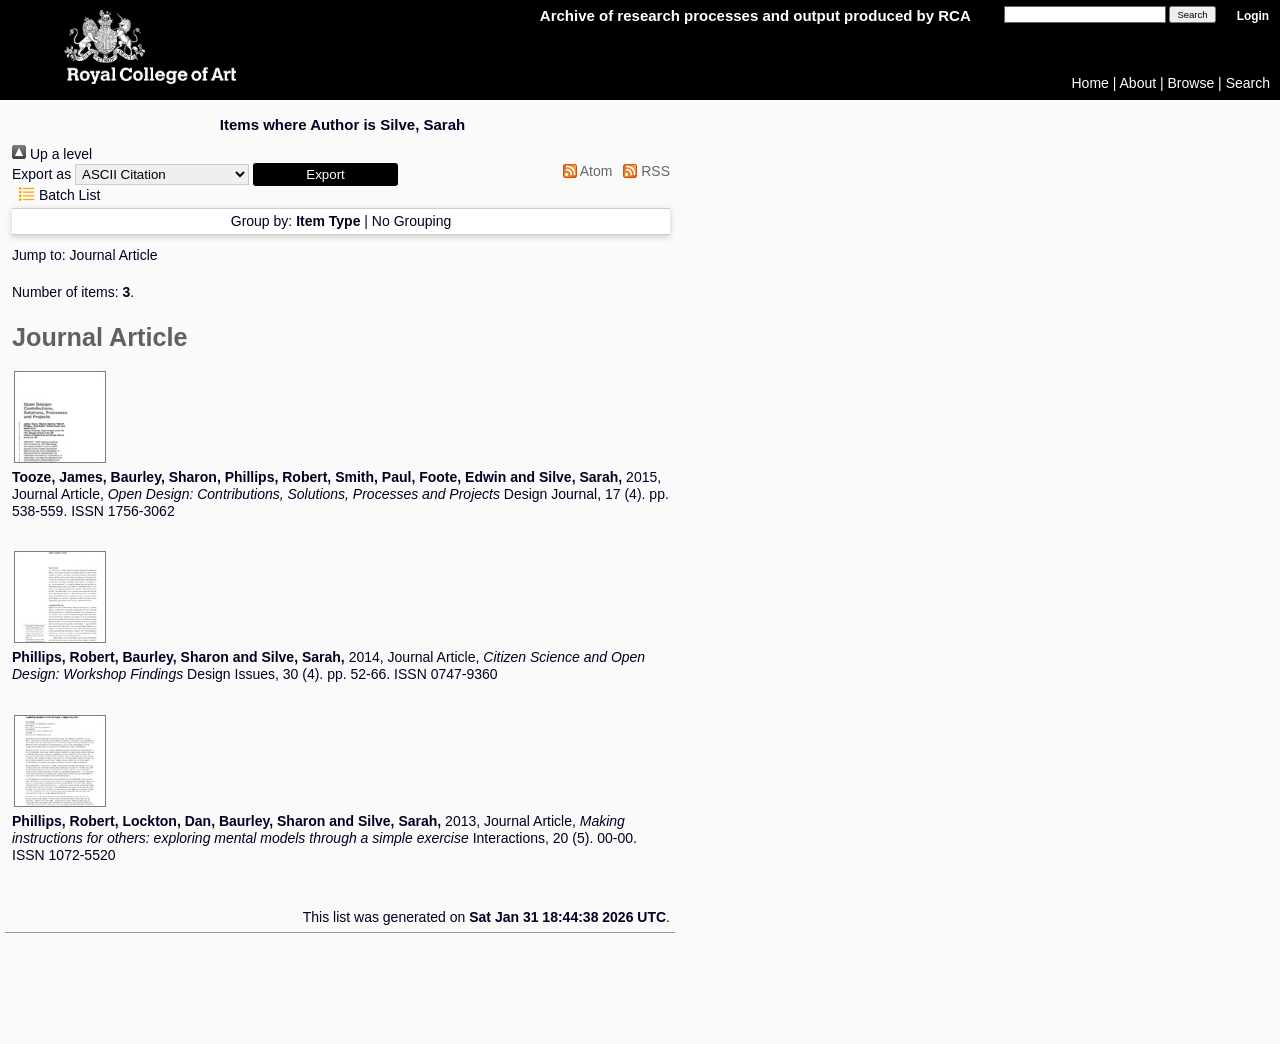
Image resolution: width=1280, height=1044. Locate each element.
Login (1253, 16)
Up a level (52, 154)
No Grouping (411, 221)
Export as (41, 174)
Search (1248, 83)
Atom (584, 171)
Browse (1191, 83)
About (1138, 83)
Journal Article (114, 255)
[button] (325, 174)
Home (1090, 83)
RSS (643, 171)
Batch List (56, 195)
